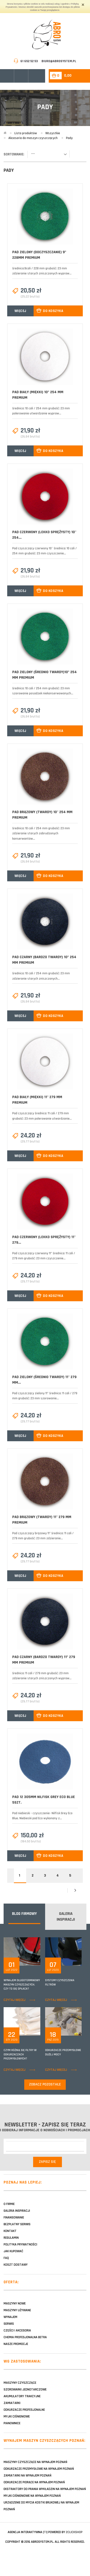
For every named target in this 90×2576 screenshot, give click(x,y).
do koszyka (53, 311)
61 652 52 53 (29, 61)
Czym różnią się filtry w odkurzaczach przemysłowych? (20, 2054)
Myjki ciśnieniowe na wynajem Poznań (32, 2496)
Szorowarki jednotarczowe (25, 2389)
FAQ (6, 2258)
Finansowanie (14, 2217)
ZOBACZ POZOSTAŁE (45, 2084)
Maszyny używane (17, 2310)
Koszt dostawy (16, 2265)
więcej (20, 311)
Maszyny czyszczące (20, 2383)
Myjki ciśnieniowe (17, 2416)
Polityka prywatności (20, 2244)
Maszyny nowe (15, 2303)
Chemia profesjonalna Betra (25, 2337)
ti (45, 2532)
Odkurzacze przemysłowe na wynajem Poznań (39, 2469)
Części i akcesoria (17, 2330)
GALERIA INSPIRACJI (66, 1916)
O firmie (9, 2204)
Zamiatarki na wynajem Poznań (27, 2475)
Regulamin (11, 2238)
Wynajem (10, 2317)
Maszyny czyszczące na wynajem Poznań (35, 2462)
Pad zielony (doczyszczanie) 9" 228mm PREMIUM (39, 255)
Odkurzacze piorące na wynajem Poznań (34, 2482)
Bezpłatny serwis (17, 2224)
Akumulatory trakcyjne (22, 2396)
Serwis (9, 2324)
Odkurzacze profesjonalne (24, 2410)
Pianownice (12, 2423)
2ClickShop (74, 2532)
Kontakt (10, 2231)
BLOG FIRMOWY (24, 1913)
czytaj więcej (14, 2000)
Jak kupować (13, 2251)
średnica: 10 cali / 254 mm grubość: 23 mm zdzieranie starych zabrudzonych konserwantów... (41, 833)
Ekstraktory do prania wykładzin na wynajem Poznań (45, 2489)
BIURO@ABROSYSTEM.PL (59, 61)
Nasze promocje (16, 2344)
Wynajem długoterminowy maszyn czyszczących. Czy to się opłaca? (22, 1984)
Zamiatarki (12, 2403)
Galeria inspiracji (17, 2211)
